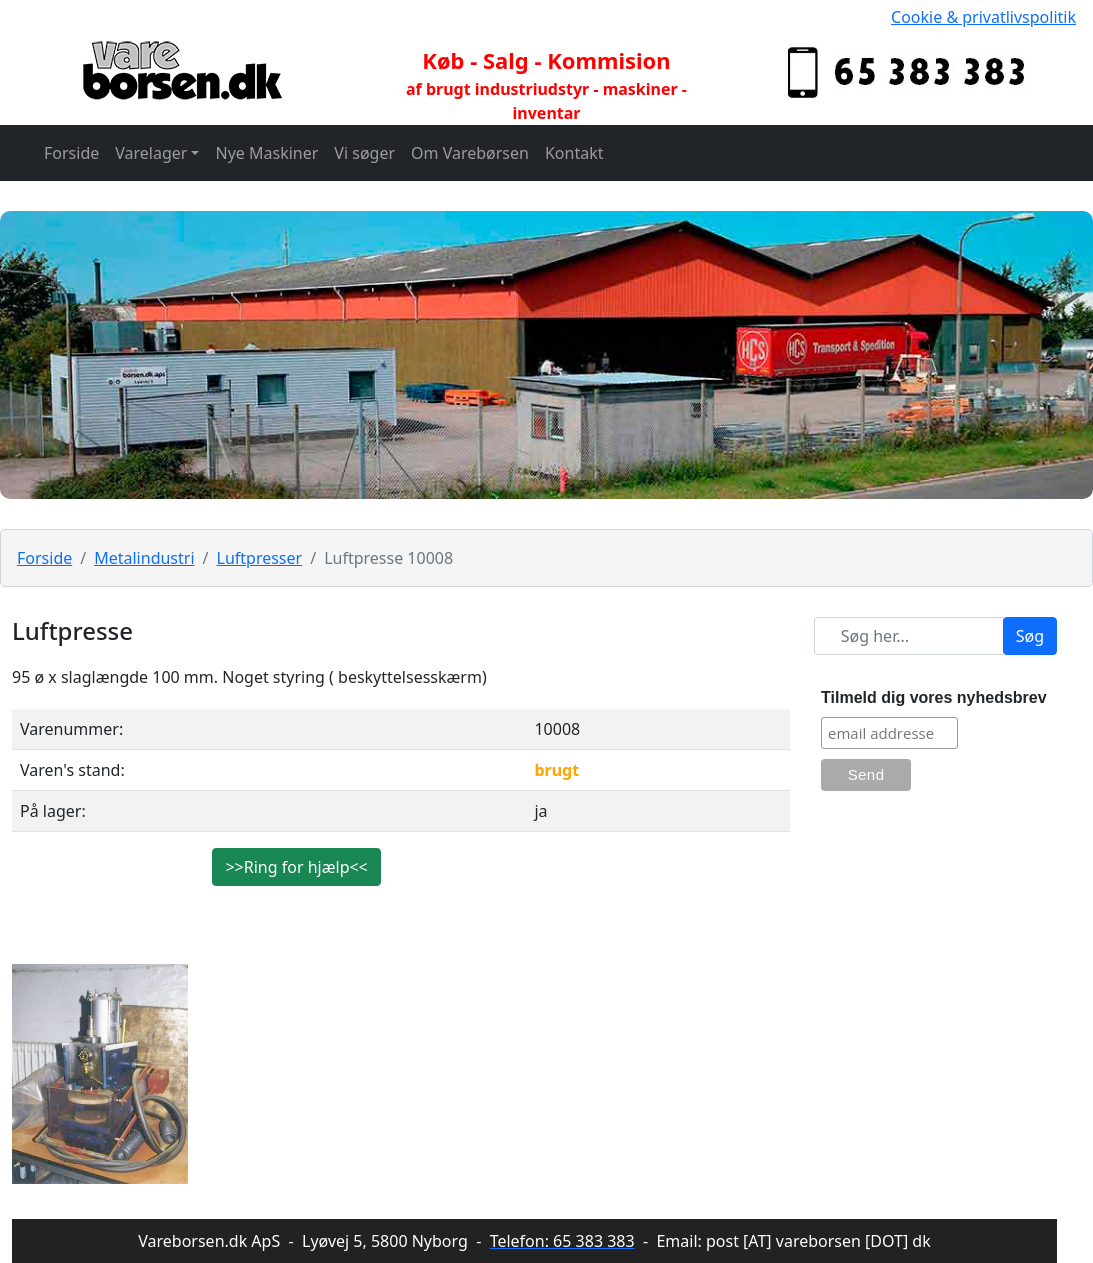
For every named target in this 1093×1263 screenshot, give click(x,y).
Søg (1030, 636)
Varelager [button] (151, 153)
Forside (71, 153)
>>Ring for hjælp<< (296, 867)
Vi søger (364, 153)
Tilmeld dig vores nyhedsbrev (934, 697)
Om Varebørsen (470, 153)
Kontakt (574, 153)
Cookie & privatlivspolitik (983, 17)
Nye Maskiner (266, 153)
